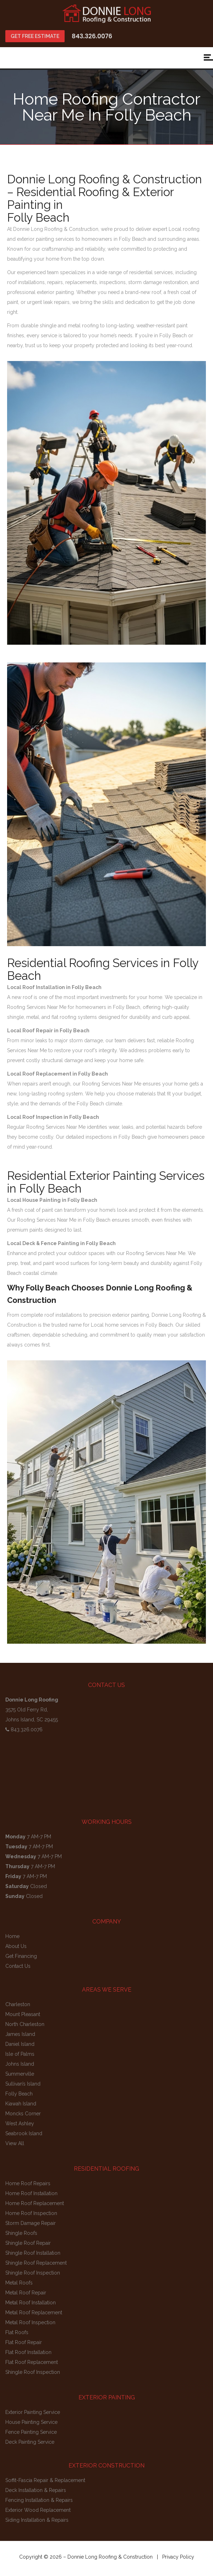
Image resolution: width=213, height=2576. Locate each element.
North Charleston (24, 2024)
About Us (16, 1946)
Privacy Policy (178, 2557)
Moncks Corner (23, 2113)
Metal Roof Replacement (33, 2312)
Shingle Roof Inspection (32, 2273)
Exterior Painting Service (32, 2412)
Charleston (17, 2004)
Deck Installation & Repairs (35, 2490)
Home (12, 1936)
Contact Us (18, 1966)
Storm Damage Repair (30, 2223)
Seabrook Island (23, 2133)
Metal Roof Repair (25, 2292)
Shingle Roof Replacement (36, 2263)
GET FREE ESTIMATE (35, 36)
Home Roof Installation (31, 2193)
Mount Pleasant (22, 2014)
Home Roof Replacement (34, 2203)
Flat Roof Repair (23, 2342)
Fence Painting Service (31, 2432)
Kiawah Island (20, 2103)
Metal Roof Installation (30, 2302)
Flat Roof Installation (28, 2352)
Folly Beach (19, 2094)
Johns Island (19, 2064)
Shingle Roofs (21, 2233)
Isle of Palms (19, 2054)
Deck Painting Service (29, 2442)
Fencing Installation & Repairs (39, 2500)
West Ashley (19, 2123)
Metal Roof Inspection (30, 2322)
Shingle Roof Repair (28, 2243)
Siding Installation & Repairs (37, 2520)
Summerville (19, 2074)
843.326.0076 (92, 36)
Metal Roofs (19, 2283)
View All (14, 2143)
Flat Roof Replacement (31, 2362)
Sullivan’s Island (22, 2084)
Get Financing (21, 1956)
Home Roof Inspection (31, 2213)
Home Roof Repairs (27, 2183)
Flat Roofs (16, 2332)
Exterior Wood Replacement (38, 2510)
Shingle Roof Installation (32, 2253)
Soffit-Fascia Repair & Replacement (45, 2480)
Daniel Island (19, 2044)
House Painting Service (31, 2422)
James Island (20, 2034)
